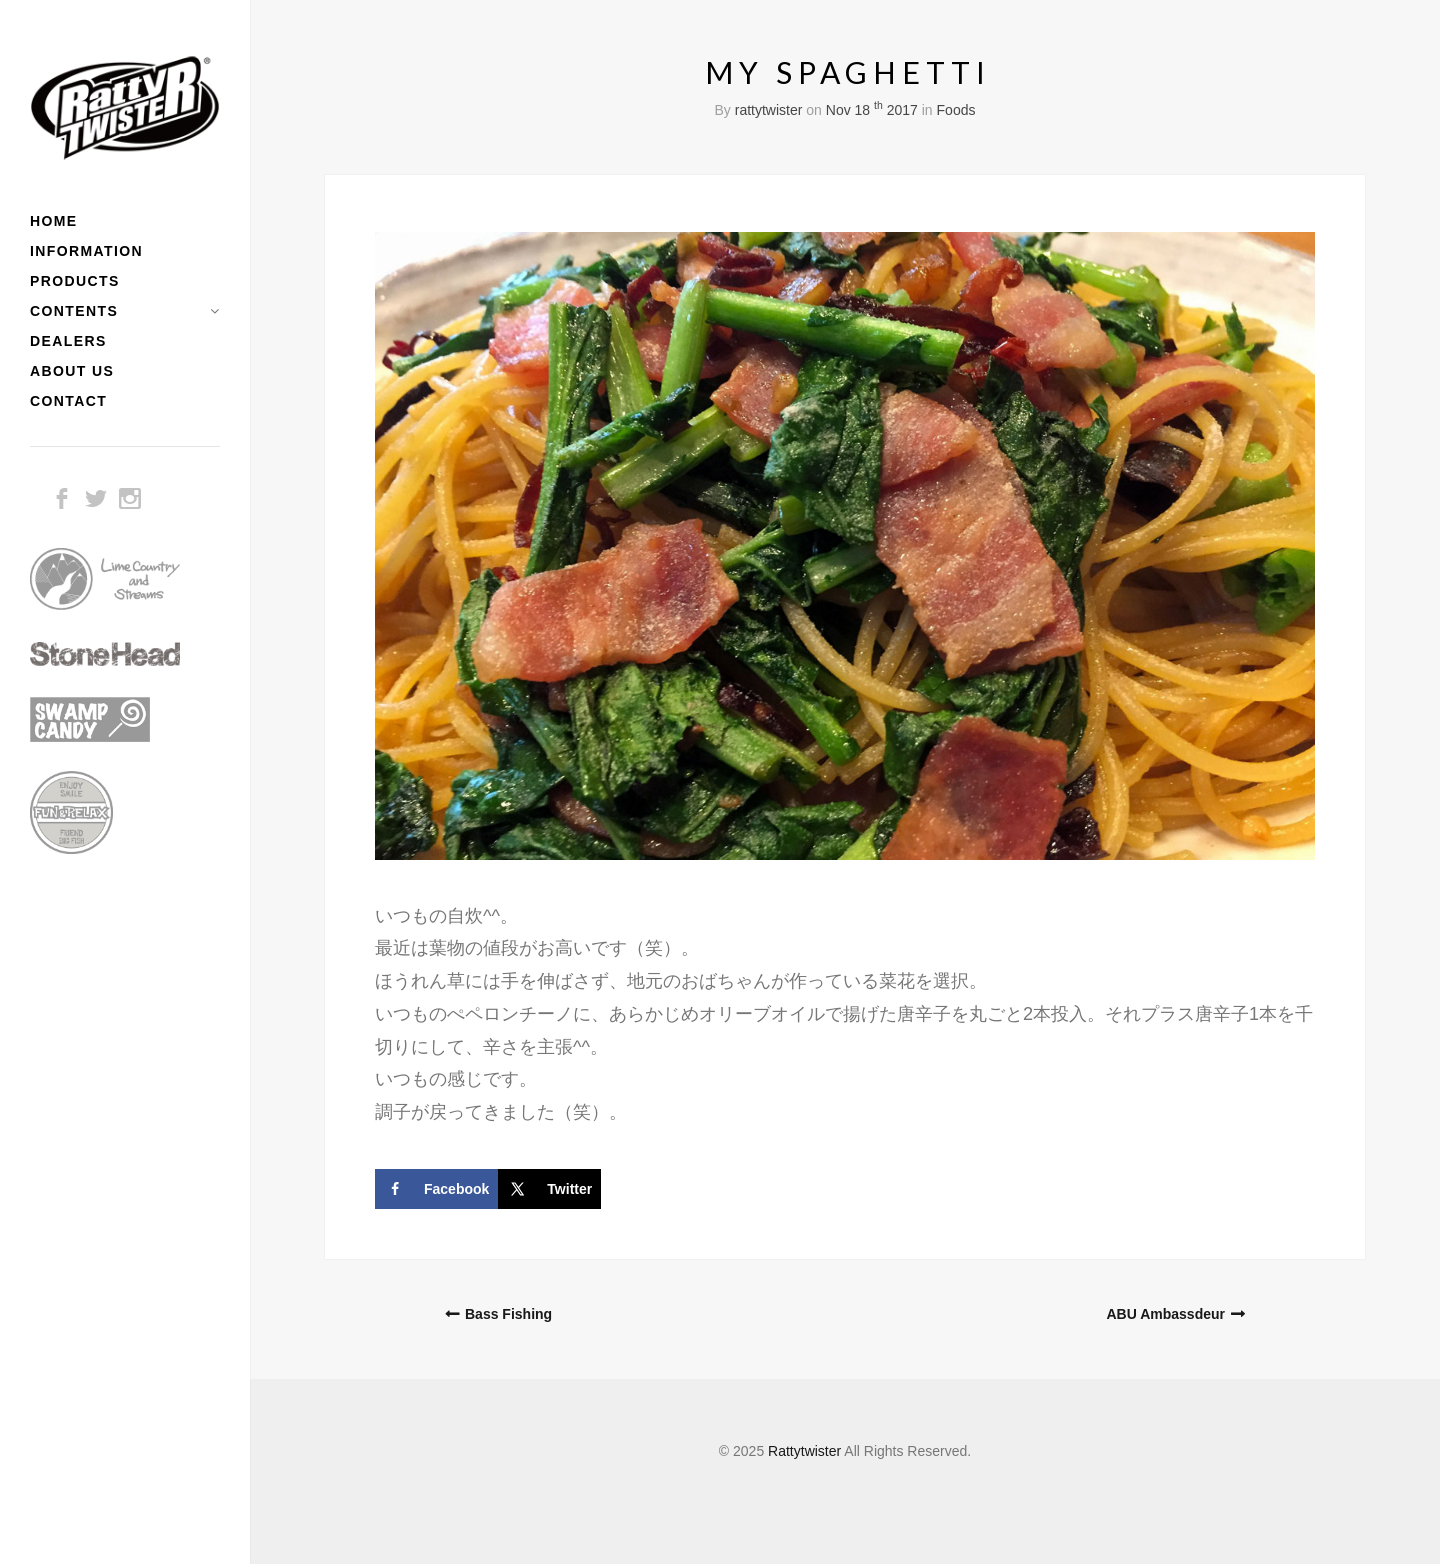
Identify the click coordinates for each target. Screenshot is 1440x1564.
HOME (54, 221)
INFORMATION (86, 251)
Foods (956, 110)
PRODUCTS (75, 281)
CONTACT (68, 401)
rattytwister (769, 110)
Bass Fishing (508, 1314)
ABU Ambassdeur (1165, 1314)
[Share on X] (549, 1189)
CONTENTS (74, 311)
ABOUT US (72, 371)
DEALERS (68, 341)
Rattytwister (804, 1451)
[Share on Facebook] (436, 1189)
